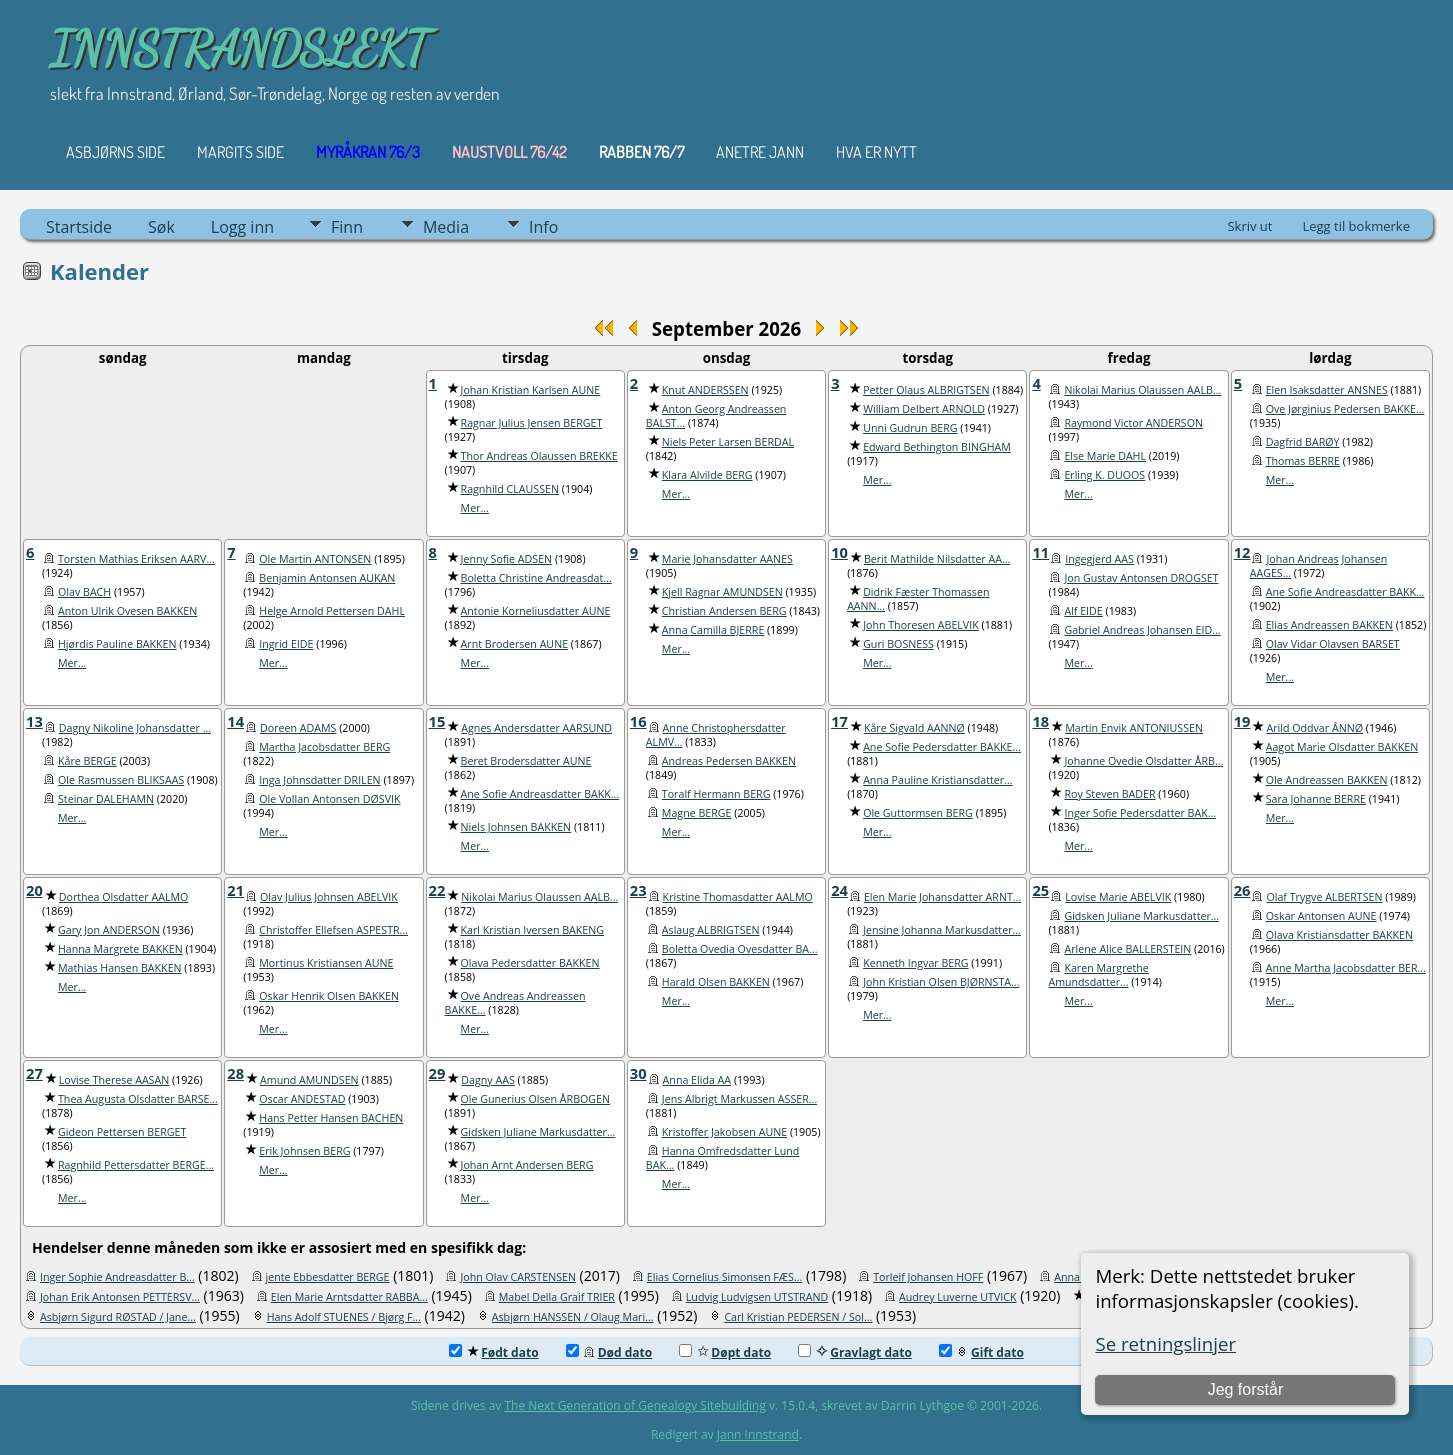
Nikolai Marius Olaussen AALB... (1142, 390)
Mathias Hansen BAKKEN (120, 968)
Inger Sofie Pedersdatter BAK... (1140, 813)
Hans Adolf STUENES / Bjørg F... (344, 1317)
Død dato (609, 1352)
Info (543, 227)
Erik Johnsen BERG (304, 1151)
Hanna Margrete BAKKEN (120, 949)
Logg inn (242, 227)
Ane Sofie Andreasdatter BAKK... (1345, 592)
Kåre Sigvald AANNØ (914, 728)
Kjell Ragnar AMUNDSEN (722, 592)
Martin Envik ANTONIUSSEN (1134, 728)
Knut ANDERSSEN (705, 390)
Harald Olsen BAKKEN (716, 982)
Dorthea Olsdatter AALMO (124, 897)
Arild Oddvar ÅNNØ (1314, 728)
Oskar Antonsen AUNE (1321, 916)
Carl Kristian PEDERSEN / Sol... (798, 1317)
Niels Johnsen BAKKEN (516, 827)
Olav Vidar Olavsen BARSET (1333, 644)
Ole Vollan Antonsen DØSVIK (329, 799)
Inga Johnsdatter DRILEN (319, 780)
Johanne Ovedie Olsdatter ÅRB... (1143, 761)
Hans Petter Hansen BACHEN (331, 1118)
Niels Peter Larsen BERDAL (728, 442)
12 (1242, 552)
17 (839, 721)
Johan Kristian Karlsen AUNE (531, 390)
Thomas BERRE (1303, 461)
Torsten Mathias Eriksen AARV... (136, 559)
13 (34, 721)
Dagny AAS (487, 1080)
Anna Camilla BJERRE (713, 630)
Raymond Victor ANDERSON (1133, 423)
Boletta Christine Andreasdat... (536, 578)
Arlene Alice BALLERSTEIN (1127, 949)
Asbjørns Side (115, 152)
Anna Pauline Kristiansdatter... (937, 780)
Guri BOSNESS (898, 644)
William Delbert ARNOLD (924, 409)
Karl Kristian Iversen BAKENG (532, 930)
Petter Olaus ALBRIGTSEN (926, 390)
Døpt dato (725, 1352)
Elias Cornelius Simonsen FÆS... (725, 1277)
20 (34, 890)
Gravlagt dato (855, 1352)
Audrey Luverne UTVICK (958, 1297)
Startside (79, 227)
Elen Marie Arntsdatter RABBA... (349, 1297)
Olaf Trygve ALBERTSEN (1324, 897)
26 (1242, 890)
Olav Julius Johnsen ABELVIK (329, 897)
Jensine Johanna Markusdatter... (942, 930)
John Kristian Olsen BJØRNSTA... (941, 982)
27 (34, 1073)
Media (446, 227)
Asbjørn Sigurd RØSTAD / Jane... (118, 1317)
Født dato (493, 1352)
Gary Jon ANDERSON (109, 930)
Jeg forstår (1246, 1389)
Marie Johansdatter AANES (727, 559)
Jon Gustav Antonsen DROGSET (1141, 578)
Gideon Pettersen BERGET (122, 1132)
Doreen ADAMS (298, 728)
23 (638, 890)
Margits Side (240, 152)
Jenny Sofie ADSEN (507, 559)
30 (638, 1073)
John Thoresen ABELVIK (921, 625)
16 (638, 721)
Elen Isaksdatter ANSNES (1327, 390)
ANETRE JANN (760, 152)
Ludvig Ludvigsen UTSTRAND (757, 1297)
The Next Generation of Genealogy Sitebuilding (635, 1405)
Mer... (475, 508)
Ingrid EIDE (286, 644)
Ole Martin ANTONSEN (315, 559)
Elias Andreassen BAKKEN (1329, 625)
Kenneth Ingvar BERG (915, 963)
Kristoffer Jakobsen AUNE (724, 1132)
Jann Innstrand (758, 1434)
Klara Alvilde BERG (707, 475)
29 (437, 1073)
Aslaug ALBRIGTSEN (711, 930)
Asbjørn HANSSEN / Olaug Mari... (573, 1317)
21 (235, 890)
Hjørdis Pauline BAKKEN (117, 644)
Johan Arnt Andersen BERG (527, 1165)
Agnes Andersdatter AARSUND (536, 728)
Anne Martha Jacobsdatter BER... (1346, 968)
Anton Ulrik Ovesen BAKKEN (127, 611)
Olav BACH (84, 592)
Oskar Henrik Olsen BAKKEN (329, 996)
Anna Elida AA (697, 1080)
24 (839, 890)
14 (235, 721)
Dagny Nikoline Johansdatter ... (135, 728)
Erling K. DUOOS (1104, 475)
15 (437, 721)
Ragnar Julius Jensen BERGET (532, 423)
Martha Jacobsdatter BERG (324, 747)
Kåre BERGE (87, 761)
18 (1040, 721)
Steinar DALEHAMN (106, 799)
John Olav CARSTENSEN (518, 1277)
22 (437, 890)
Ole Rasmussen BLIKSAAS (121, 780)
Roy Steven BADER (1109, 794)
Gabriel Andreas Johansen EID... (1142, 630)
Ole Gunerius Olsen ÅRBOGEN (535, 1099)
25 (1040, 890)
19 (1242, 721)
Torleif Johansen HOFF (928, 1277)
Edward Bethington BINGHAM (937, 447)
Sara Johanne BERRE (1316, 799)
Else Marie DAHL (1105, 456)
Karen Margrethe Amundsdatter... (1098, 975)
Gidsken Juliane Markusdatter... (1141, 916)
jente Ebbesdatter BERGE (328, 1277)
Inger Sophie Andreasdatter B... (117, 1277)
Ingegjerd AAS (1099, 559)
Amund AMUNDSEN (309, 1080)
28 (235, 1073)
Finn (347, 227)
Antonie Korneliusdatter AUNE (536, 611)
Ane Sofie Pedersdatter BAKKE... (942, 747)
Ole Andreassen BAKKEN (1327, 780)
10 (839, 552)
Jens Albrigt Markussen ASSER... (739, 1099)
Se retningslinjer (1165, 1343)
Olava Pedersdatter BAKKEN (530, 963)
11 (1040, 552)
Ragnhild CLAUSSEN (510, 489)
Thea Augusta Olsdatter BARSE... (138, 1099)
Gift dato (981, 1352)
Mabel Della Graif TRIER (557, 1297)
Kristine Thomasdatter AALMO (738, 897)
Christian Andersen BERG (724, 611)
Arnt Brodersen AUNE (515, 644)
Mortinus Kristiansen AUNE (326, 963)
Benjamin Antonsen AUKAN (327, 578)
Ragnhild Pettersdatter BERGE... (136, 1165)
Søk (161, 227)
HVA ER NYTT (876, 152)
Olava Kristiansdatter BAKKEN (1339, 935)
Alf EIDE (1083, 611)
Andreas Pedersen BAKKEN (729, 761)
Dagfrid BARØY (1303, 442)
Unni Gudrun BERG (910, 428)
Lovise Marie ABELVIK (1118, 897)
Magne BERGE (697, 813)
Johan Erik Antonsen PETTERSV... (120, 1297)
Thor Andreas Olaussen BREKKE (539, 456)
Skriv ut (1249, 226)
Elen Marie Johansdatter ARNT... (942, 897)
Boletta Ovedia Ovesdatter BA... (740, 949)
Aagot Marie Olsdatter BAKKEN (1342, 747)
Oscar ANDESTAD (302, 1099)
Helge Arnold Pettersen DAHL (332, 611)
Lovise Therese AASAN (114, 1080)
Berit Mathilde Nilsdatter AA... (937, 559)
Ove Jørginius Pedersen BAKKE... (1345, 409)
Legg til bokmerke (1356, 226)
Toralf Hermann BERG (716, 794)
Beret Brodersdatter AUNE (526, 761)
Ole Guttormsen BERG (918, 813)
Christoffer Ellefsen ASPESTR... (333, 930)
